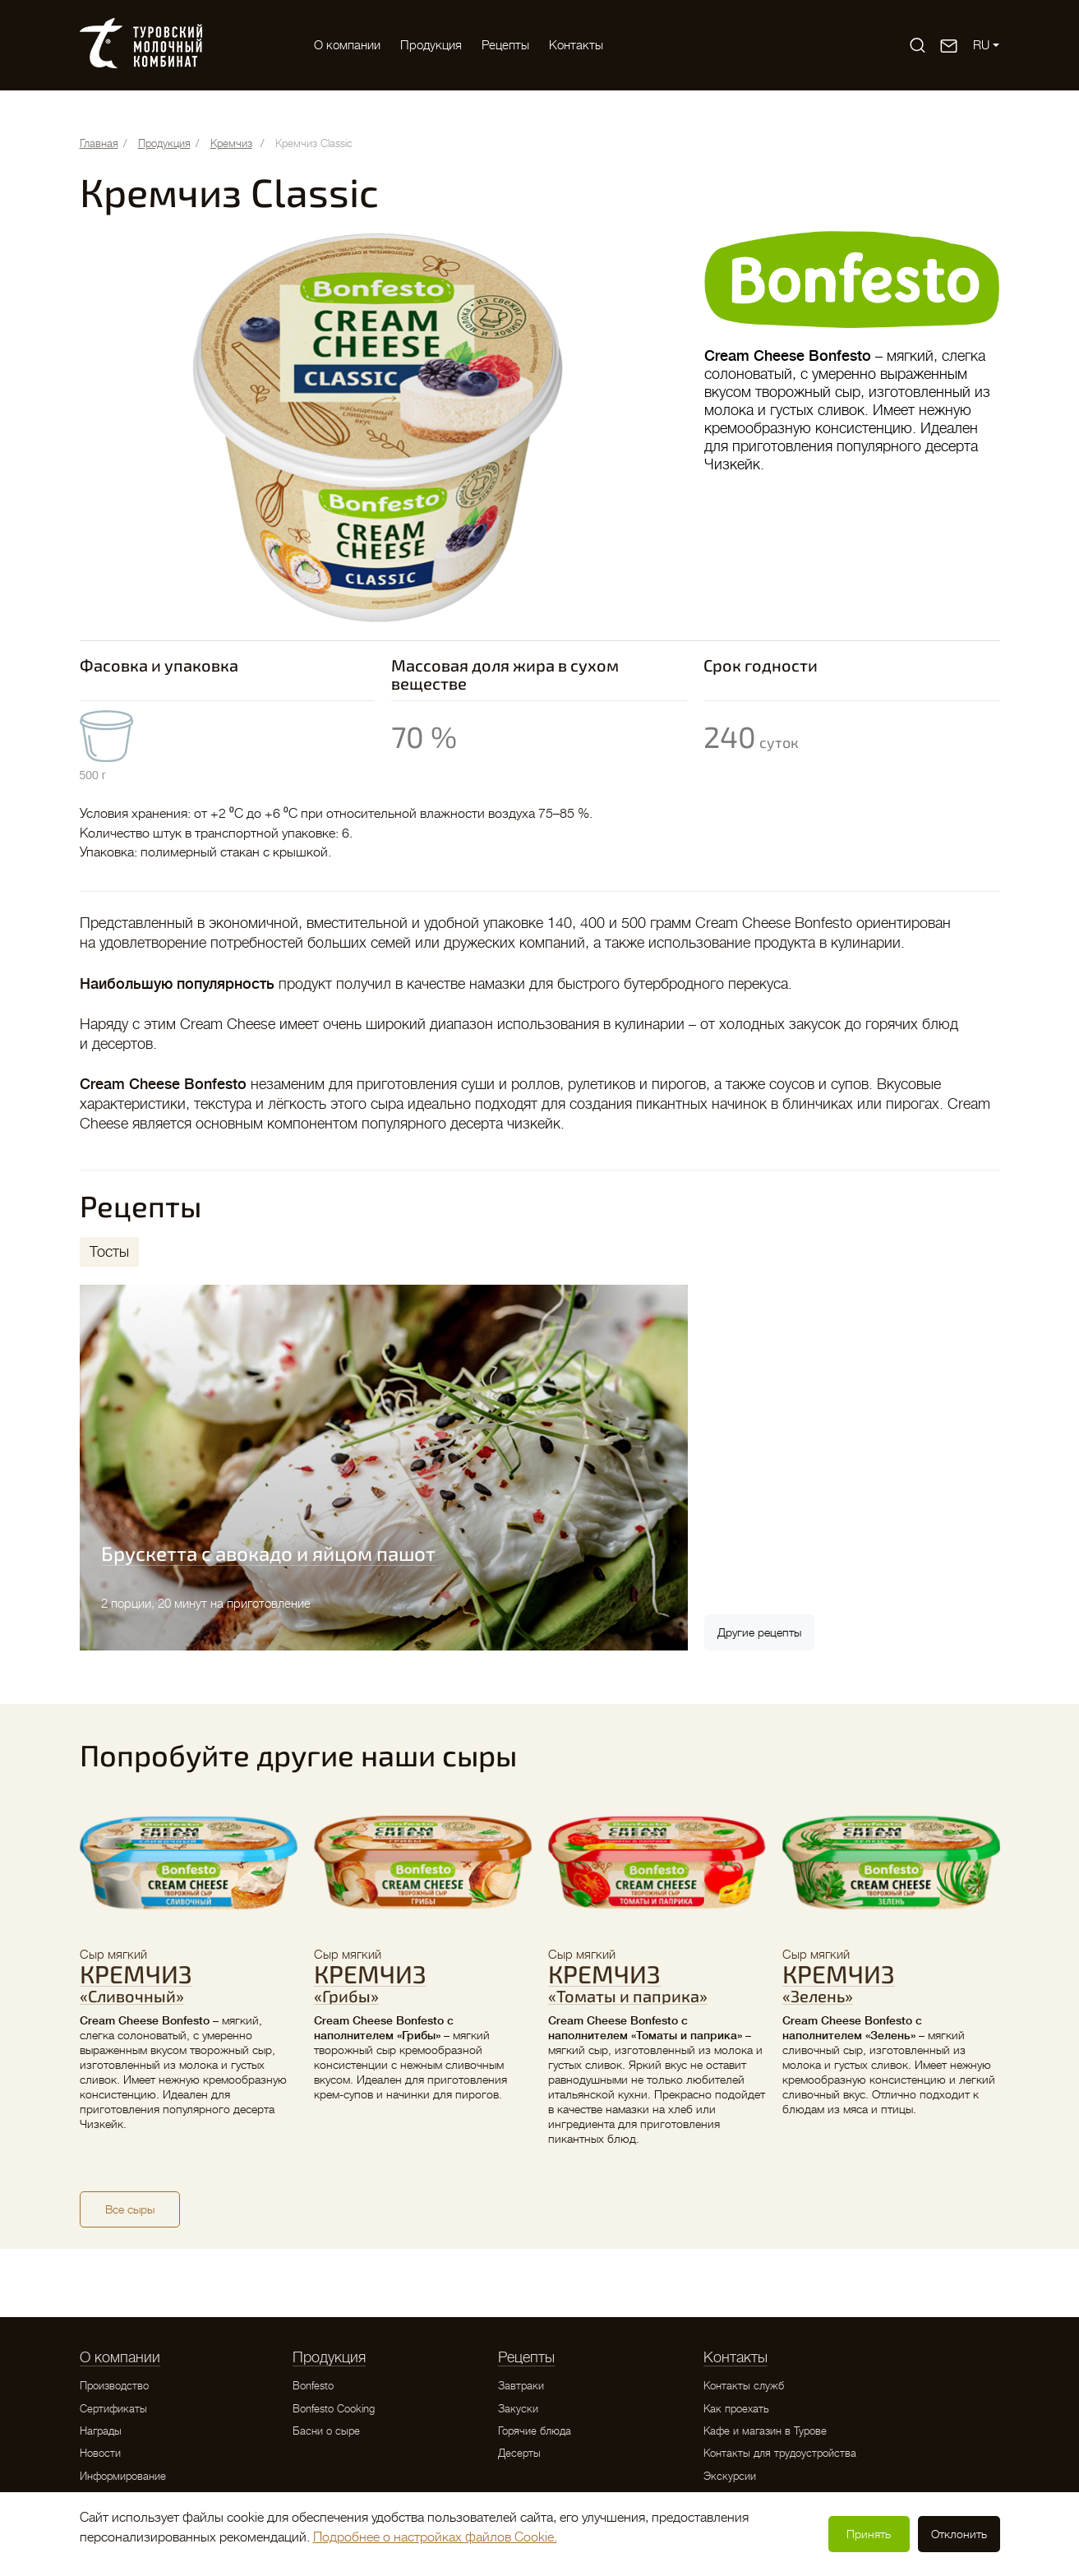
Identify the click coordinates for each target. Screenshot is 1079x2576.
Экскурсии (729, 2476)
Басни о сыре (326, 2431)
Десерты (519, 2453)
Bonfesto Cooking (334, 2409)
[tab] (109, 1252)
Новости (100, 2453)
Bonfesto (313, 2386)
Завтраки (521, 2386)
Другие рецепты (759, 1632)
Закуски (518, 2409)
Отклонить (959, 2534)
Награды (101, 2431)
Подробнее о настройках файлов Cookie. (435, 2537)
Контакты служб (743, 2386)
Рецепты (505, 45)
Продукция (431, 45)
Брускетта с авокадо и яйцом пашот (268, 1553)
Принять (868, 2534)
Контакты (576, 45)
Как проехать (736, 2409)
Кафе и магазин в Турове (765, 2431)
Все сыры (129, 2209)
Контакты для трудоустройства (779, 2453)
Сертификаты (113, 2409)
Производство (114, 2386)
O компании (347, 45)
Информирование (123, 2476)
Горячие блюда (534, 2431)
